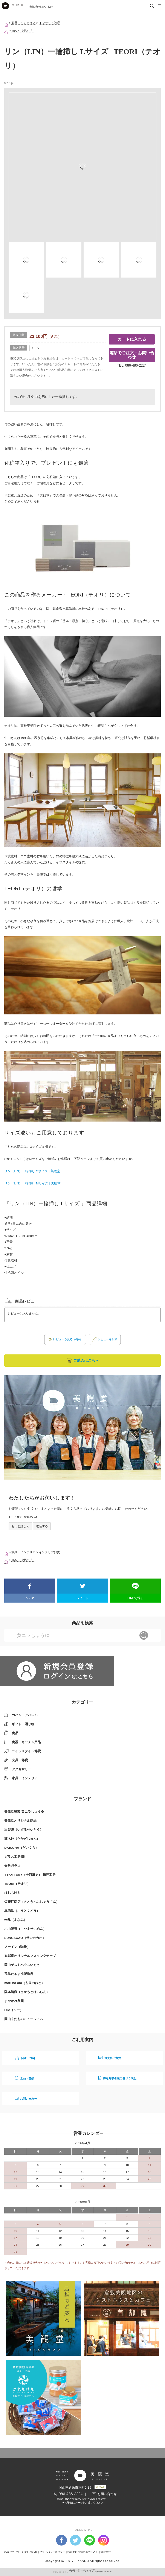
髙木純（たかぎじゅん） (22, 1838)
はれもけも (12, 1892)
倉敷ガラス (12, 1865)
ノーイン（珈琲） (17, 1947)
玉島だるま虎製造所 (18, 1974)
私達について (12, 2551)
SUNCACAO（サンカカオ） (25, 1938)
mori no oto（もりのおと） (24, 1983)
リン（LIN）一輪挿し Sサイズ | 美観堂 (32, 1171)
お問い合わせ (26, 2098)
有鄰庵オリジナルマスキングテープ (30, 1956)
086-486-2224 (71, 2494)
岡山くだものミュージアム (23, 2019)
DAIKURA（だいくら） (21, 1847)
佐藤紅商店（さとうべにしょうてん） (31, 1902)
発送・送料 (25, 2058)
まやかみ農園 (14, 2001)
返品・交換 (24, 2078)
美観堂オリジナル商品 (20, 1820)
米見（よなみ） (15, 1920)
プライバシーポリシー (52, 2551)
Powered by (82, 2572)
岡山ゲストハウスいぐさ (22, 1965)
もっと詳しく (20, 1526)
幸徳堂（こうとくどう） (22, 1911)
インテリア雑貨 (49, 22)
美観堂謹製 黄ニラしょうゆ (24, 1811)
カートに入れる (132, 339)
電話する (42, 1526)
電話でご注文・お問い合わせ (131, 355)
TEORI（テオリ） (23, 30)
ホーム (6, 25)
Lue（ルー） (13, 2010)
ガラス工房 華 (14, 1856)
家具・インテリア (23, 22)
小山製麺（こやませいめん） (25, 1929)
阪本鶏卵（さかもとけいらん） (26, 1992)
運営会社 (106, 2551)
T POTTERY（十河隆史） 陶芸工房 (29, 1874)
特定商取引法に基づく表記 (117, 2078)
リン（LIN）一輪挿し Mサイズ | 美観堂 (32, 1183)
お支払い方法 (109, 2058)
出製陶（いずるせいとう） (23, 1829)
